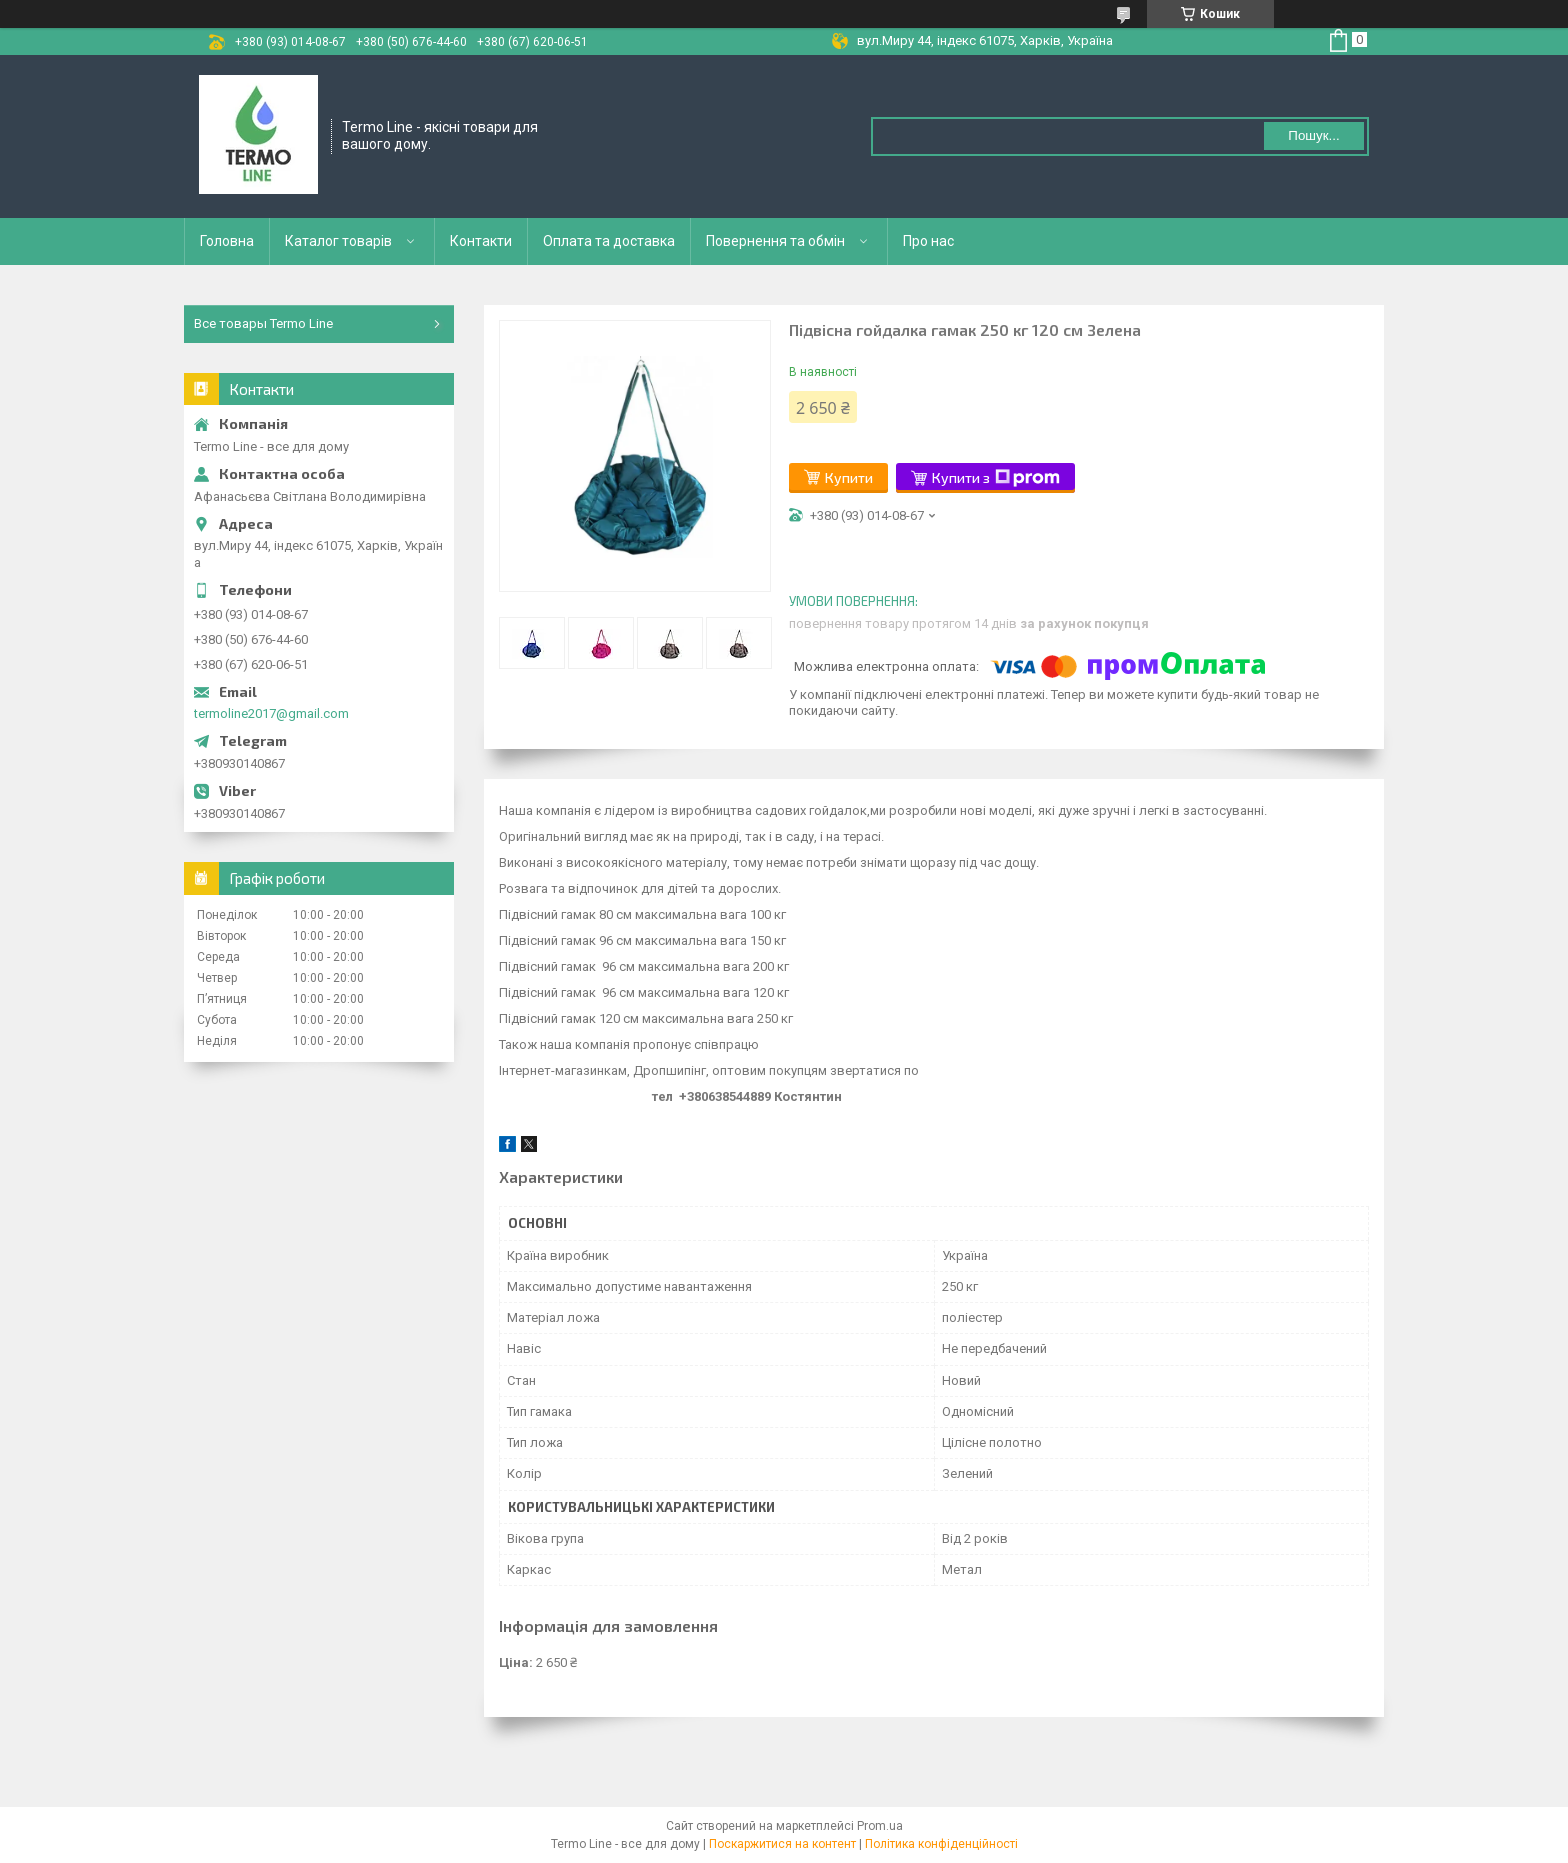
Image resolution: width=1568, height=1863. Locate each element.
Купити (849, 477)
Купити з (996, 478)
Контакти (481, 241)
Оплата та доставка (609, 241)
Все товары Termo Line (263, 323)
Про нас (928, 241)
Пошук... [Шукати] (1313, 135)
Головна (227, 241)
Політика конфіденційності (941, 1844)
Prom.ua (880, 1826)
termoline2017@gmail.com (271, 713)
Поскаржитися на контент (782, 1844)
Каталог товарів (338, 241)
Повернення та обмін (775, 241)
